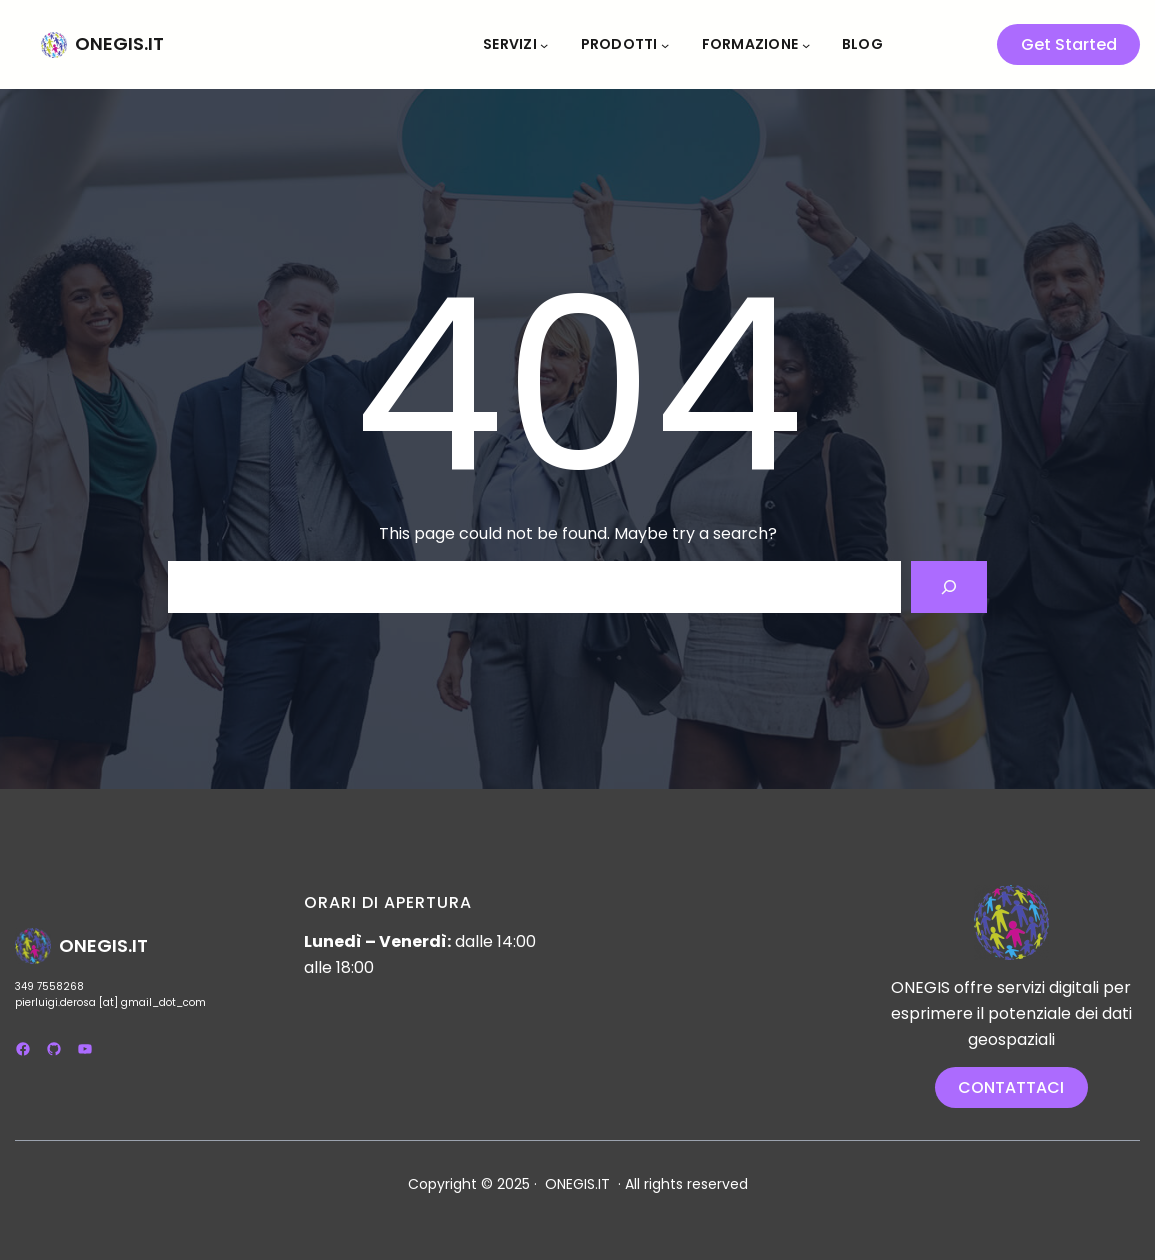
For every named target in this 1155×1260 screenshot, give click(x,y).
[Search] (949, 587)
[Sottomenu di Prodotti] (665, 44)
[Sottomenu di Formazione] (806, 44)
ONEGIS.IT (119, 43)
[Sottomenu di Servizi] (544, 44)
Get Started (1069, 44)
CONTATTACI (1011, 1087)
